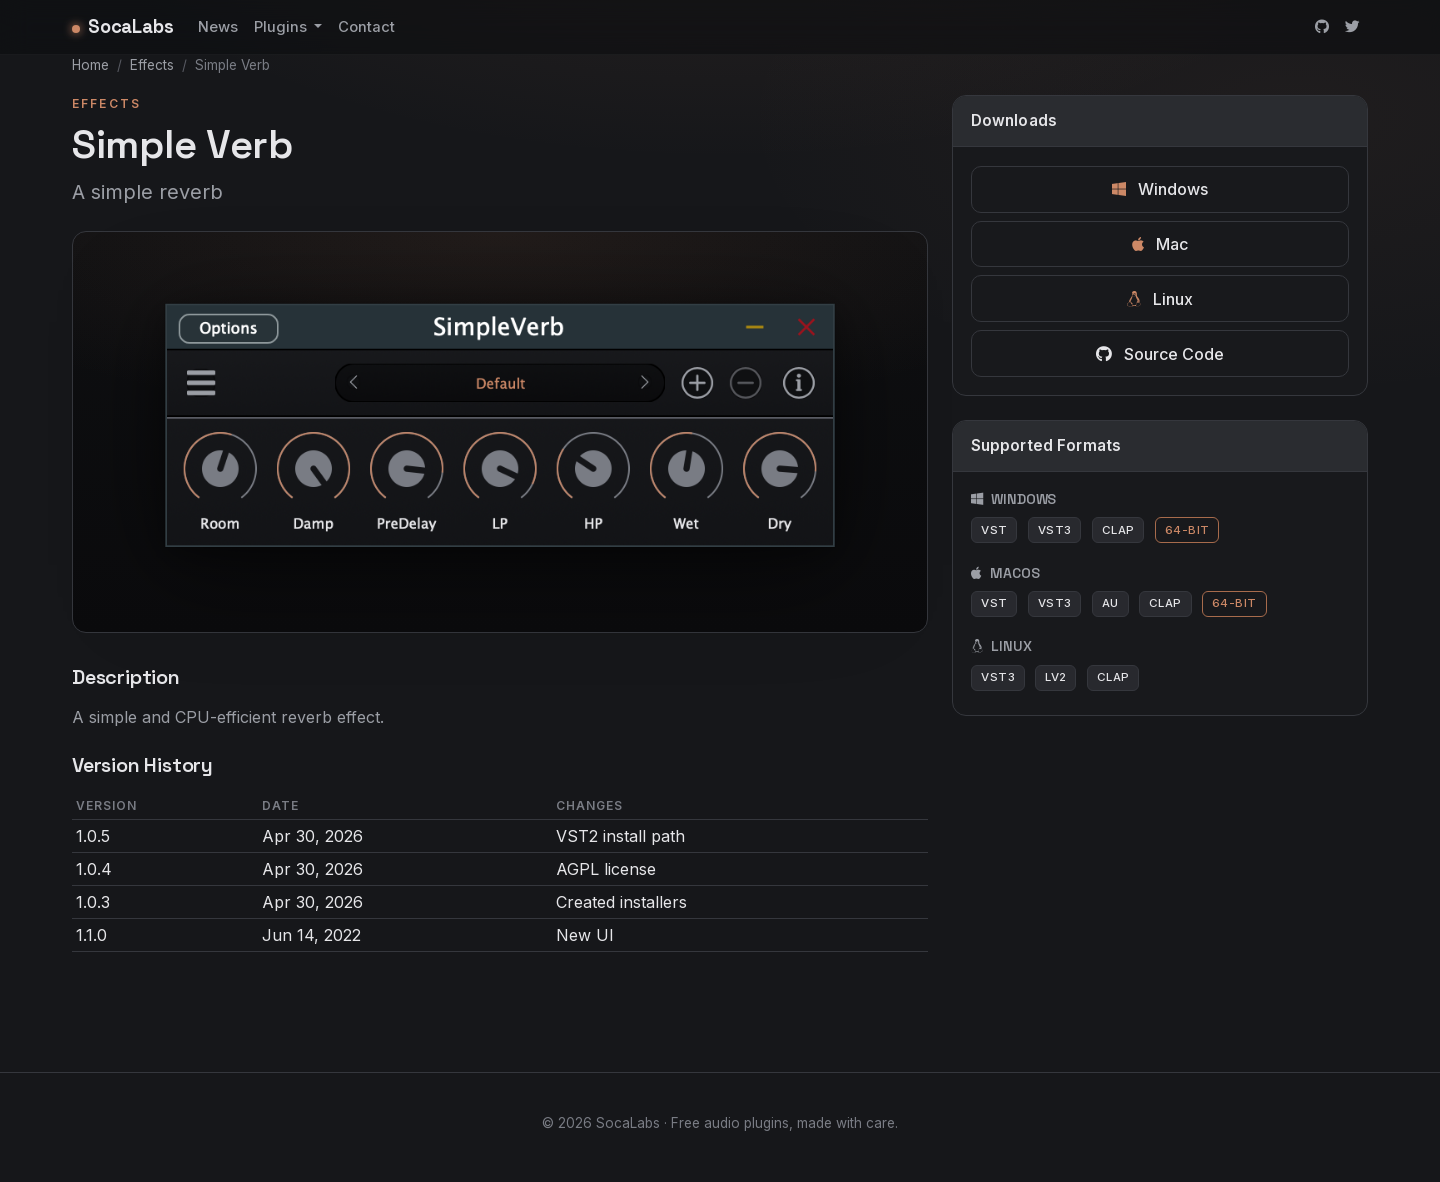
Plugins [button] (282, 27)
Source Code (1160, 354)
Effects (152, 65)
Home (90, 65)
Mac (1160, 244)
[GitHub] (1322, 27)
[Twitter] (1352, 27)
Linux (1160, 299)
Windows (1160, 189)
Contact (366, 27)
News (218, 27)
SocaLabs (123, 26)
